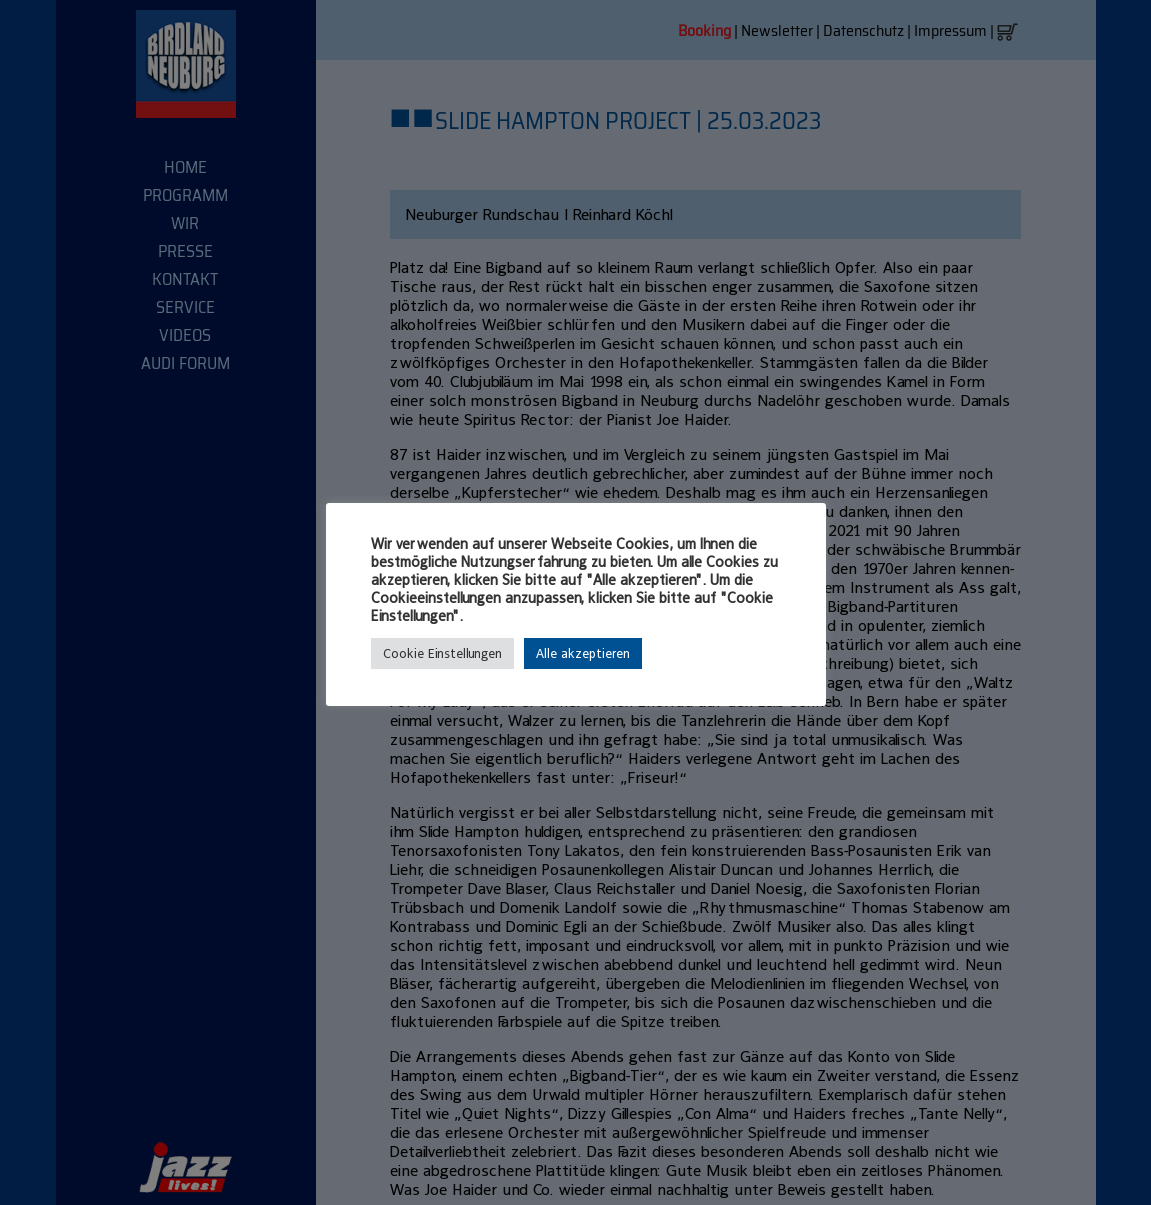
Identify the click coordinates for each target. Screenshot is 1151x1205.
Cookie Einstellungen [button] (442, 653)
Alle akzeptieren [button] (583, 653)
